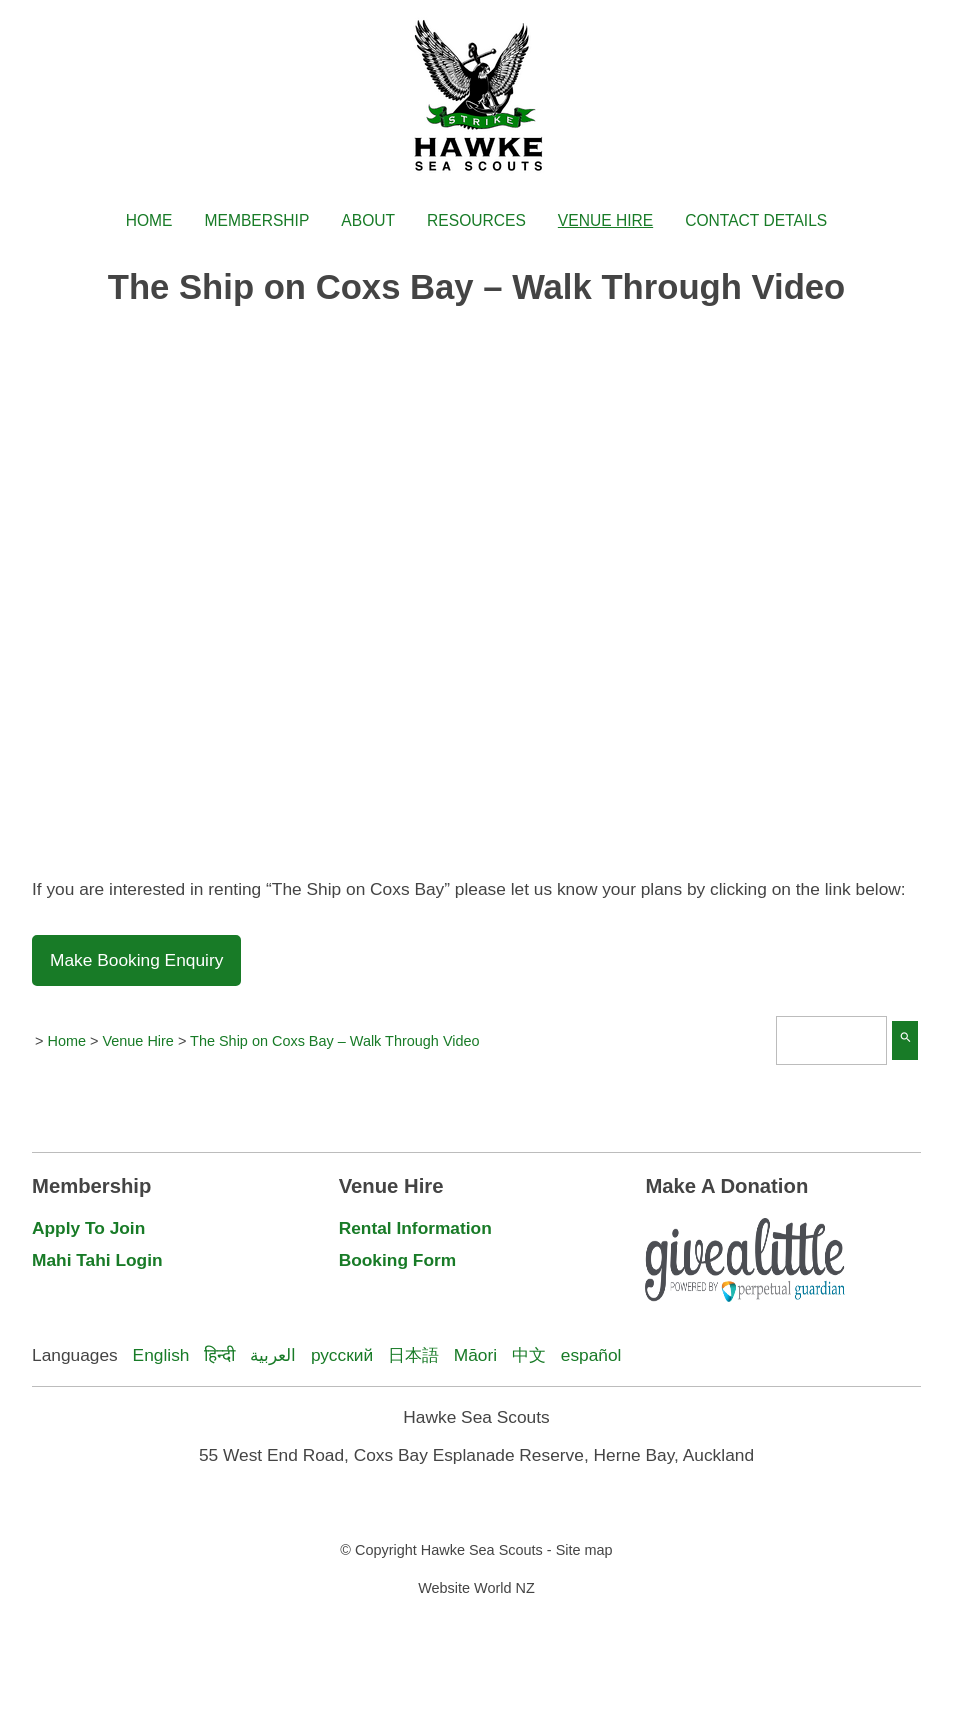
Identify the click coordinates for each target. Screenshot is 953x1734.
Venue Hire (605, 220)
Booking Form (397, 1260)
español (591, 1355)
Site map (584, 1550)
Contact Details (756, 220)
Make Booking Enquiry (136, 960)
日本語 (413, 1355)
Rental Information (415, 1228)
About (368, 220)
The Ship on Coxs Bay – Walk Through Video (334, 1041)
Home (149, 220)
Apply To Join (88, 1228)
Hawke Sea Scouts (482, 1550)
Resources (476, 220)
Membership (257, 220)
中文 (529, 1355)
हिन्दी (219, 1355)
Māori (475, 1355)
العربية (273, 1355)
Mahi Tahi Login (97, 1260)
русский (342, 1355)
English (161, 1355)
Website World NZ (476, 1588)
